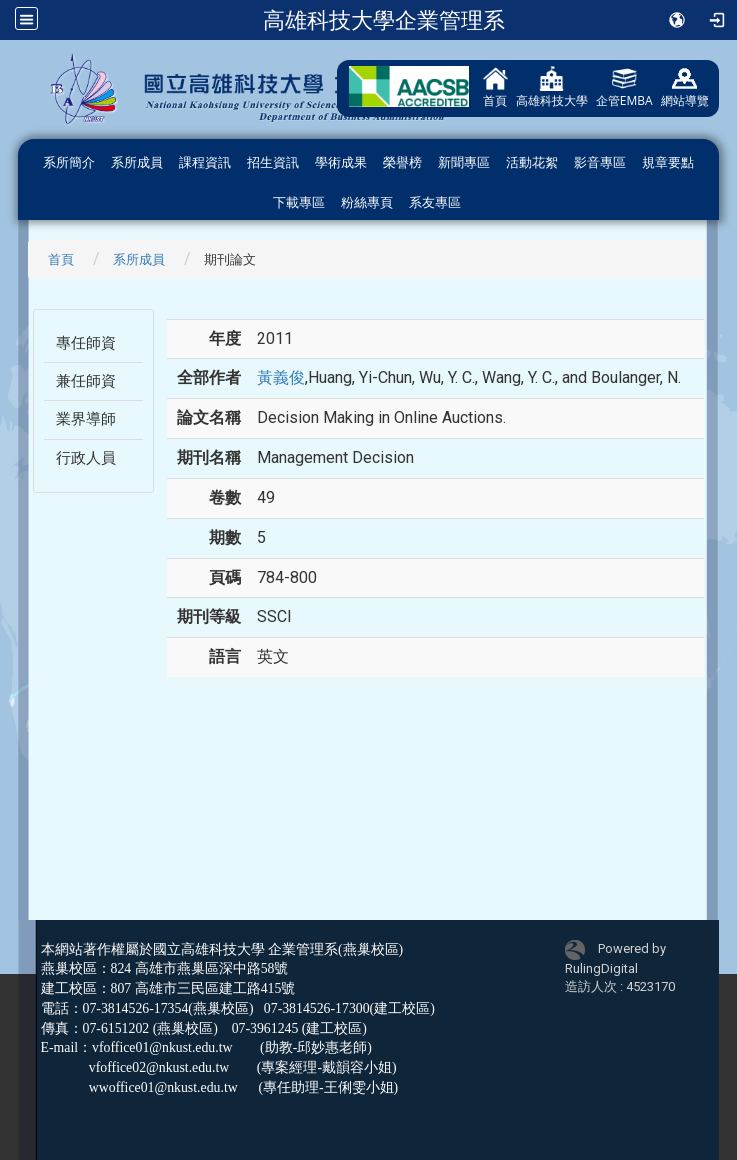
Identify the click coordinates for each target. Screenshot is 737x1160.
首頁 (495, 87)
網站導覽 (685, 87)
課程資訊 (205, 162)
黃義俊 (281, 377)
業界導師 (86, 419)
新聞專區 (464, 162)
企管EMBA (624, 87)
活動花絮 (532, 162)
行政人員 (86, 458)
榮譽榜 (402, 162)
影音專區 (600, 162)
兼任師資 (86, 381)
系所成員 (137, 162)
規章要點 (668, 162)
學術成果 (341, 162)
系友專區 (435, 202)
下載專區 (299, 202)
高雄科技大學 (552, 87)
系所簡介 (69, 162)
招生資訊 (273, 162)
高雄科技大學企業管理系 (384, 20)
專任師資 (86, 343)
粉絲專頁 (367, 202)
